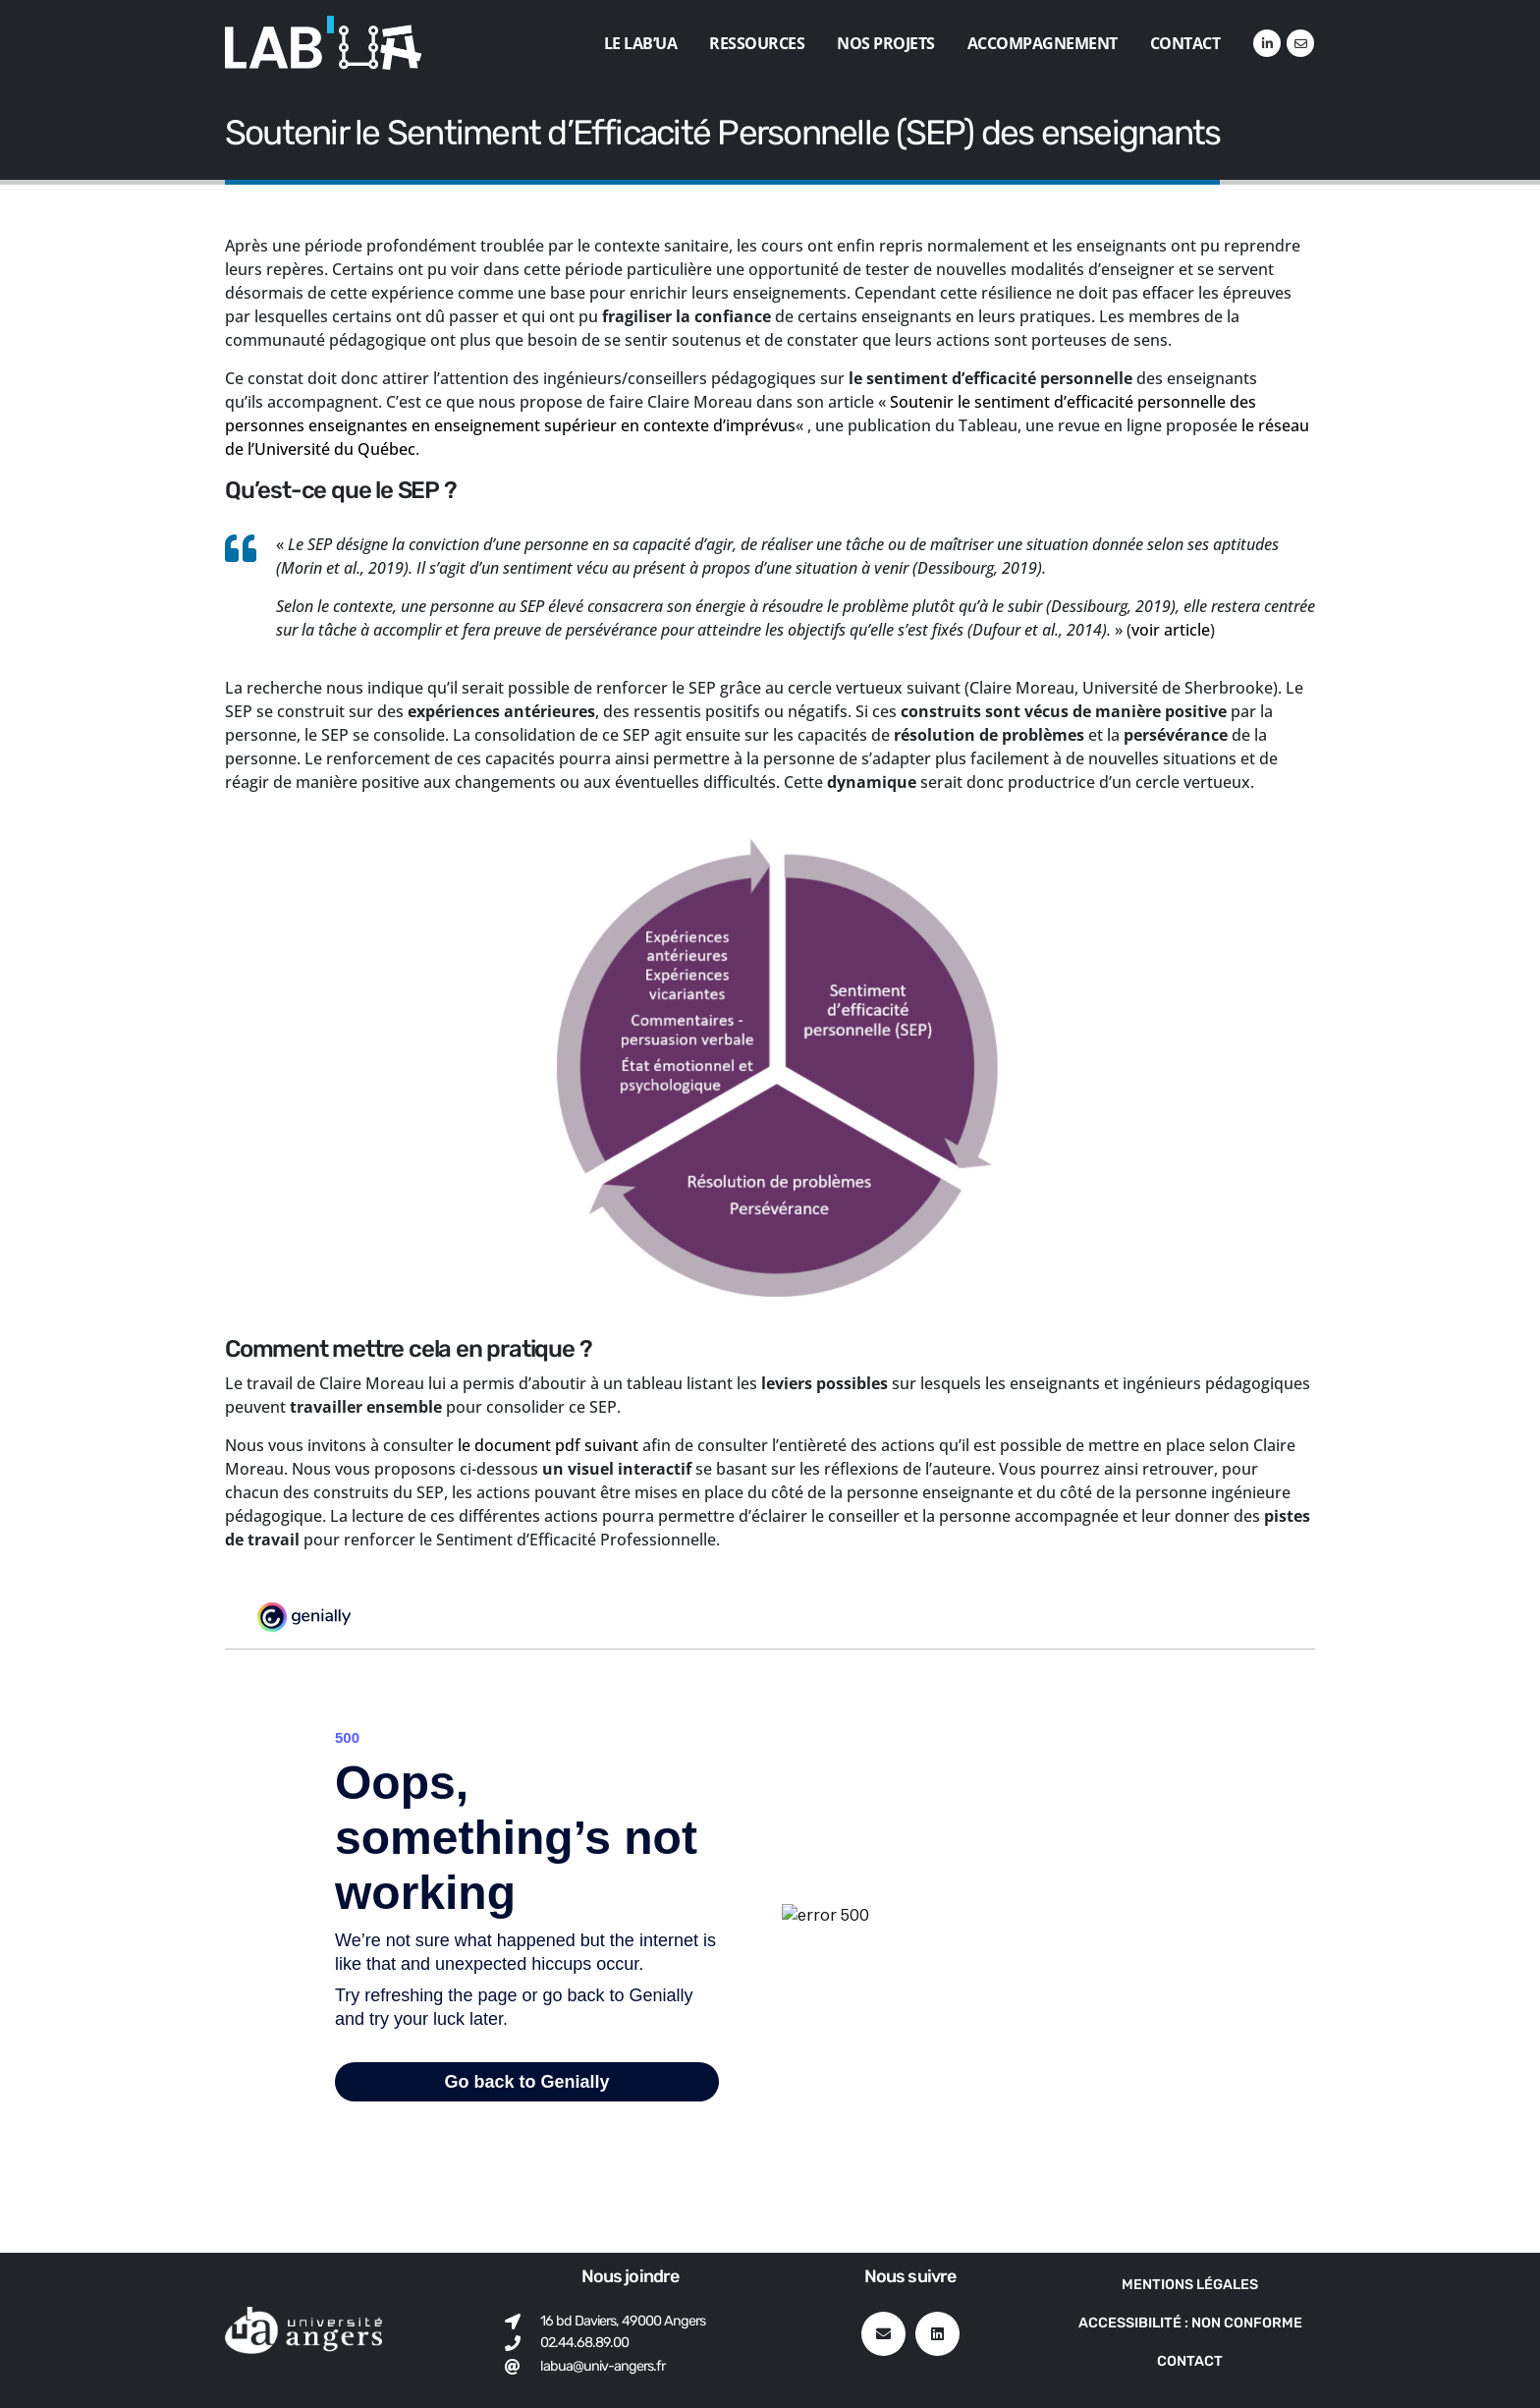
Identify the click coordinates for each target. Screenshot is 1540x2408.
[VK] (1300, 43)
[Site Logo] (323, 43)
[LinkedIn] (1267, 43)
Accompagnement (1042, 43)
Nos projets (886, 43)
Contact (1185, 43)
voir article (1170, 630)
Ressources (756, 43)
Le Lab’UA (641, 43)
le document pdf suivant (550, 1445)
